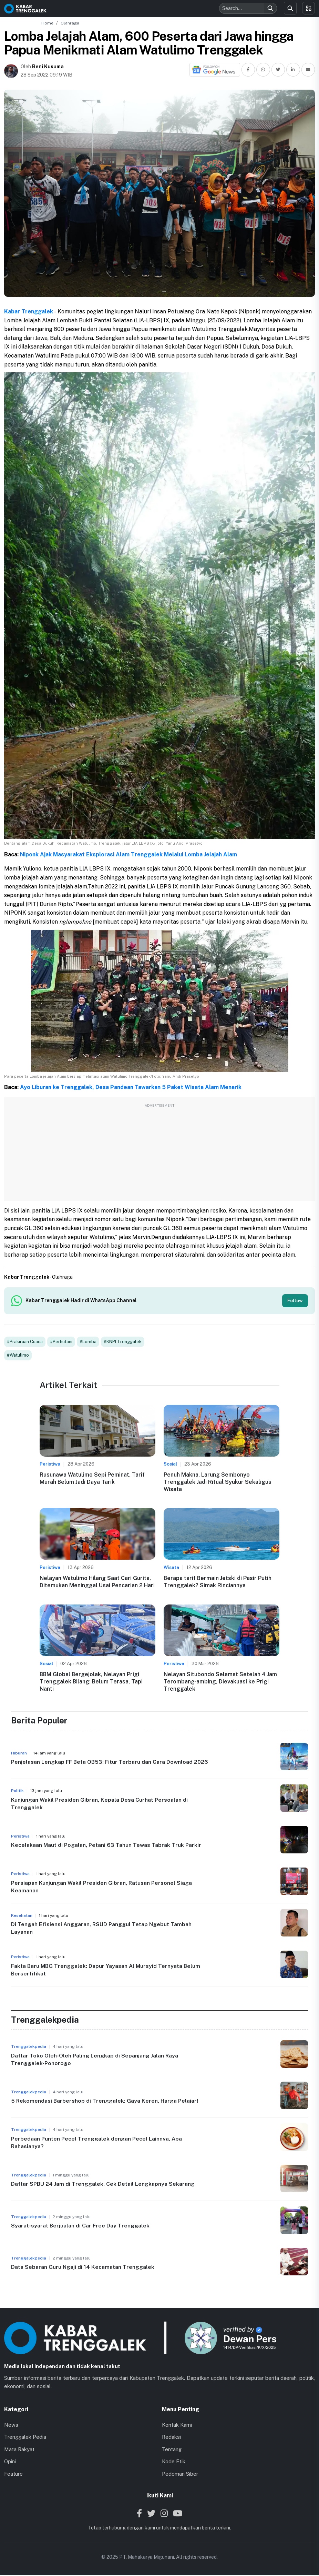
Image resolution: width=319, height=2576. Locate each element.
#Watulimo (18, 1355)
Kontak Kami (177, 2425)
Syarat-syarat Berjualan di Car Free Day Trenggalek (80, 2226)
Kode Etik (173, 2462)
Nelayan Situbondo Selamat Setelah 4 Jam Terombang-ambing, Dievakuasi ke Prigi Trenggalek (220, 1682)
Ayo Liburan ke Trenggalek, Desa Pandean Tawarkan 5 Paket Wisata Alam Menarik (130, 1087)
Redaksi (171, 2438)
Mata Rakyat (19, 2450)
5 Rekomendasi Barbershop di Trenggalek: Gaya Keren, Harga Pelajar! (104, 2101)
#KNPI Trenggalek (123, 1342)
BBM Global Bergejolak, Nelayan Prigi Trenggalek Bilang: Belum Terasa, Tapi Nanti (91, 1682)
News (11, 2425)
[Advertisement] (159, 1153)
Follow (294, 1301)
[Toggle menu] (308, 8)
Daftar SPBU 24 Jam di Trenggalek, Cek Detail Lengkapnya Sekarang (103, 2184)
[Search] (270, 8)
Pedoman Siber (180, 2474)
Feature (13, 2474)
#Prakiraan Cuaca (25, 1342)
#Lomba (88, 1342)
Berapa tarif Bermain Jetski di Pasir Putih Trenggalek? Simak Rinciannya (217, 1582)
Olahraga (70, 23)
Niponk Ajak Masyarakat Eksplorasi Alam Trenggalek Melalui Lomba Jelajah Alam (128, 854)
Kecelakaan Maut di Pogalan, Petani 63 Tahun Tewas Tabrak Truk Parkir (106, 1845)
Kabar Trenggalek (28, 311)
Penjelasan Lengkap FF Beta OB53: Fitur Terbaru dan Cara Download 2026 (110, 1762)
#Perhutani (61, 1342)
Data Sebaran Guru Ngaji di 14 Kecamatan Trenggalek (83, 2267)
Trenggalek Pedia (25, 2438)
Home (47, 23)
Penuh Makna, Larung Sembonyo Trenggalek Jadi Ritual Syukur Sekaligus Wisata (217, 1482)
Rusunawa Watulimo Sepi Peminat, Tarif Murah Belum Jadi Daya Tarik (92, 1479)
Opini (10, 2462)
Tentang (172, 2450)
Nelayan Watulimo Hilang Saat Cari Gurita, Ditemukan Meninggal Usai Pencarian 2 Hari (97, 1582)
